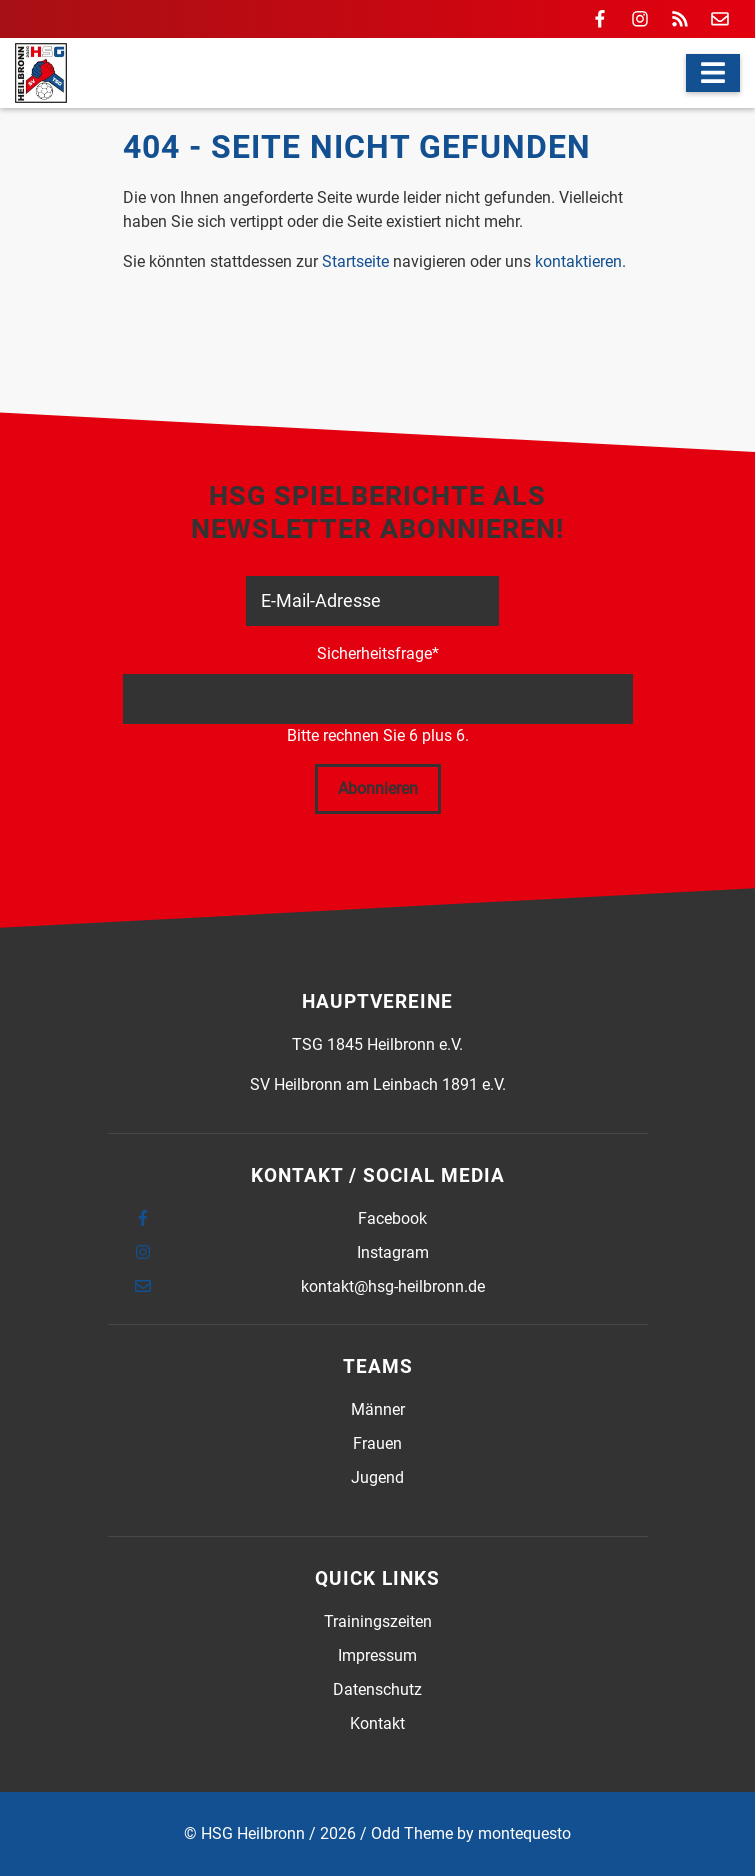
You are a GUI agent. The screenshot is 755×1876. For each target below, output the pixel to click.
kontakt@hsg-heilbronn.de (393, 1286)
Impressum (377, 1655)
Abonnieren (378, 788)
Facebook (392, 1218)
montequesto (524, 1833)
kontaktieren (578, 261)
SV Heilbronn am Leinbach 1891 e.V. (378, 1084)
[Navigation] (713, 73)
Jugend (377, 1477)
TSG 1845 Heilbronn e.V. (377, 1044)
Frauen (377, 1443)
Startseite (355, 261)
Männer (378, 1409)
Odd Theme (412, 1833)
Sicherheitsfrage (378, 652)
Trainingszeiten (378, 1621)
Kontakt (377, 1723)
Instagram (393, 1252)
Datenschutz (377, 1689)
